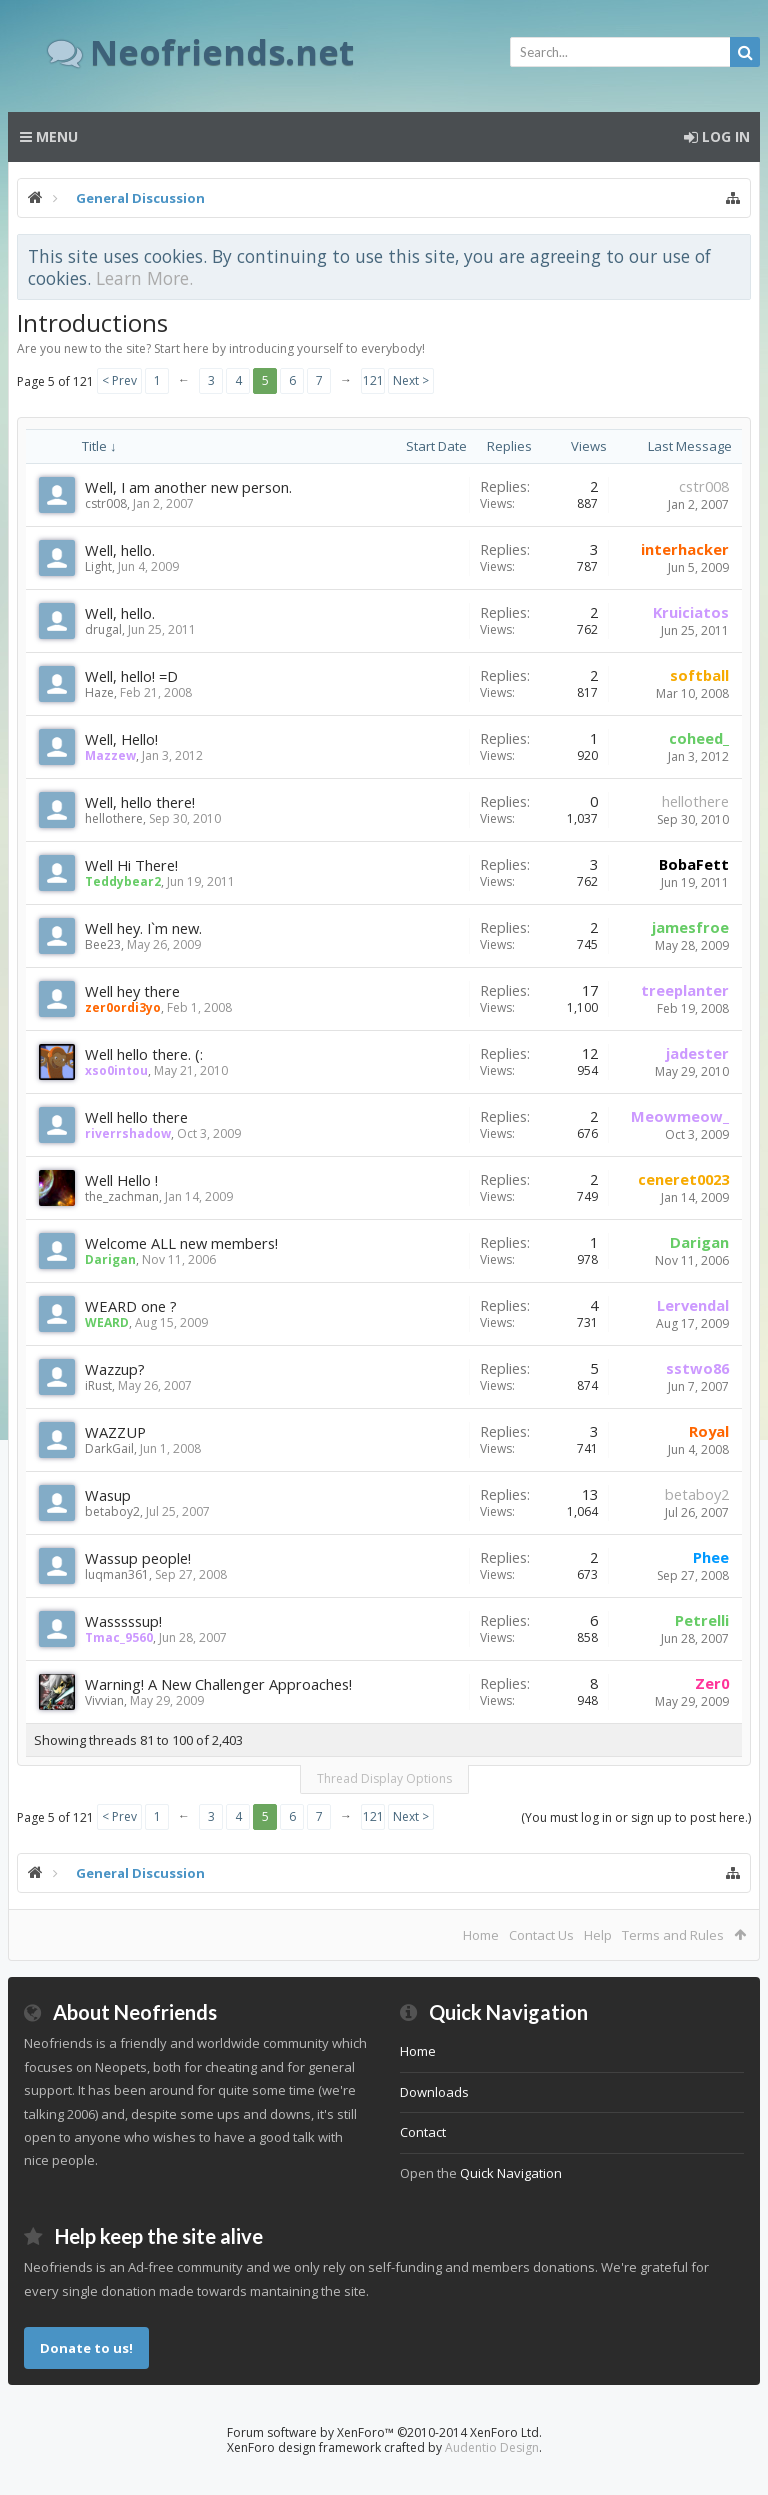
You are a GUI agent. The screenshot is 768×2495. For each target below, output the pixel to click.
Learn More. (144, 278)
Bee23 (103, 944)
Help (598, 1935)
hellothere (114, 818)
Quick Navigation (511, 2173)
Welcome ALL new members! (181, 1243)
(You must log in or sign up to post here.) (636, 1817)
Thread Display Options (384, 1778)
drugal (103, 629)
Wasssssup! (123, 1621)
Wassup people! (138, 1558)
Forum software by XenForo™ (384, 2432)
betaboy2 (112, 1511)
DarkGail (109, 1448)
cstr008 (106, 503)
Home (481, 1935)
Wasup (108, 1495)
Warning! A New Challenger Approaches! (218, 1684)
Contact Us (541, 1935)
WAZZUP (115, 1432)
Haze (99, 692)
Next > (411, 380)
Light (98, 566)
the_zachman (122, 1196)
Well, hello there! (140, 802)
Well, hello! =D (131, 676)
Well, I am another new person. (188, 487)
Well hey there (132, 991)
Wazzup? (115, 1369)
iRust (98, 1385)
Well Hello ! (121, 1180)
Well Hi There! (131, 865)
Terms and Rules (673, 1935)
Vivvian (104, 1700)
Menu (49, 136)
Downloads (434, 2092)
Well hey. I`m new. (143, 928)
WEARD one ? (131, 1306)
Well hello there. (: (144, 1054)
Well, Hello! (121, 739)
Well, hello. (120, 550)
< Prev (119, 380)
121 (373, 380)
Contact (423, 2132)
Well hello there (136, 1117)
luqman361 (117, 1574)
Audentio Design (492, 2447)
